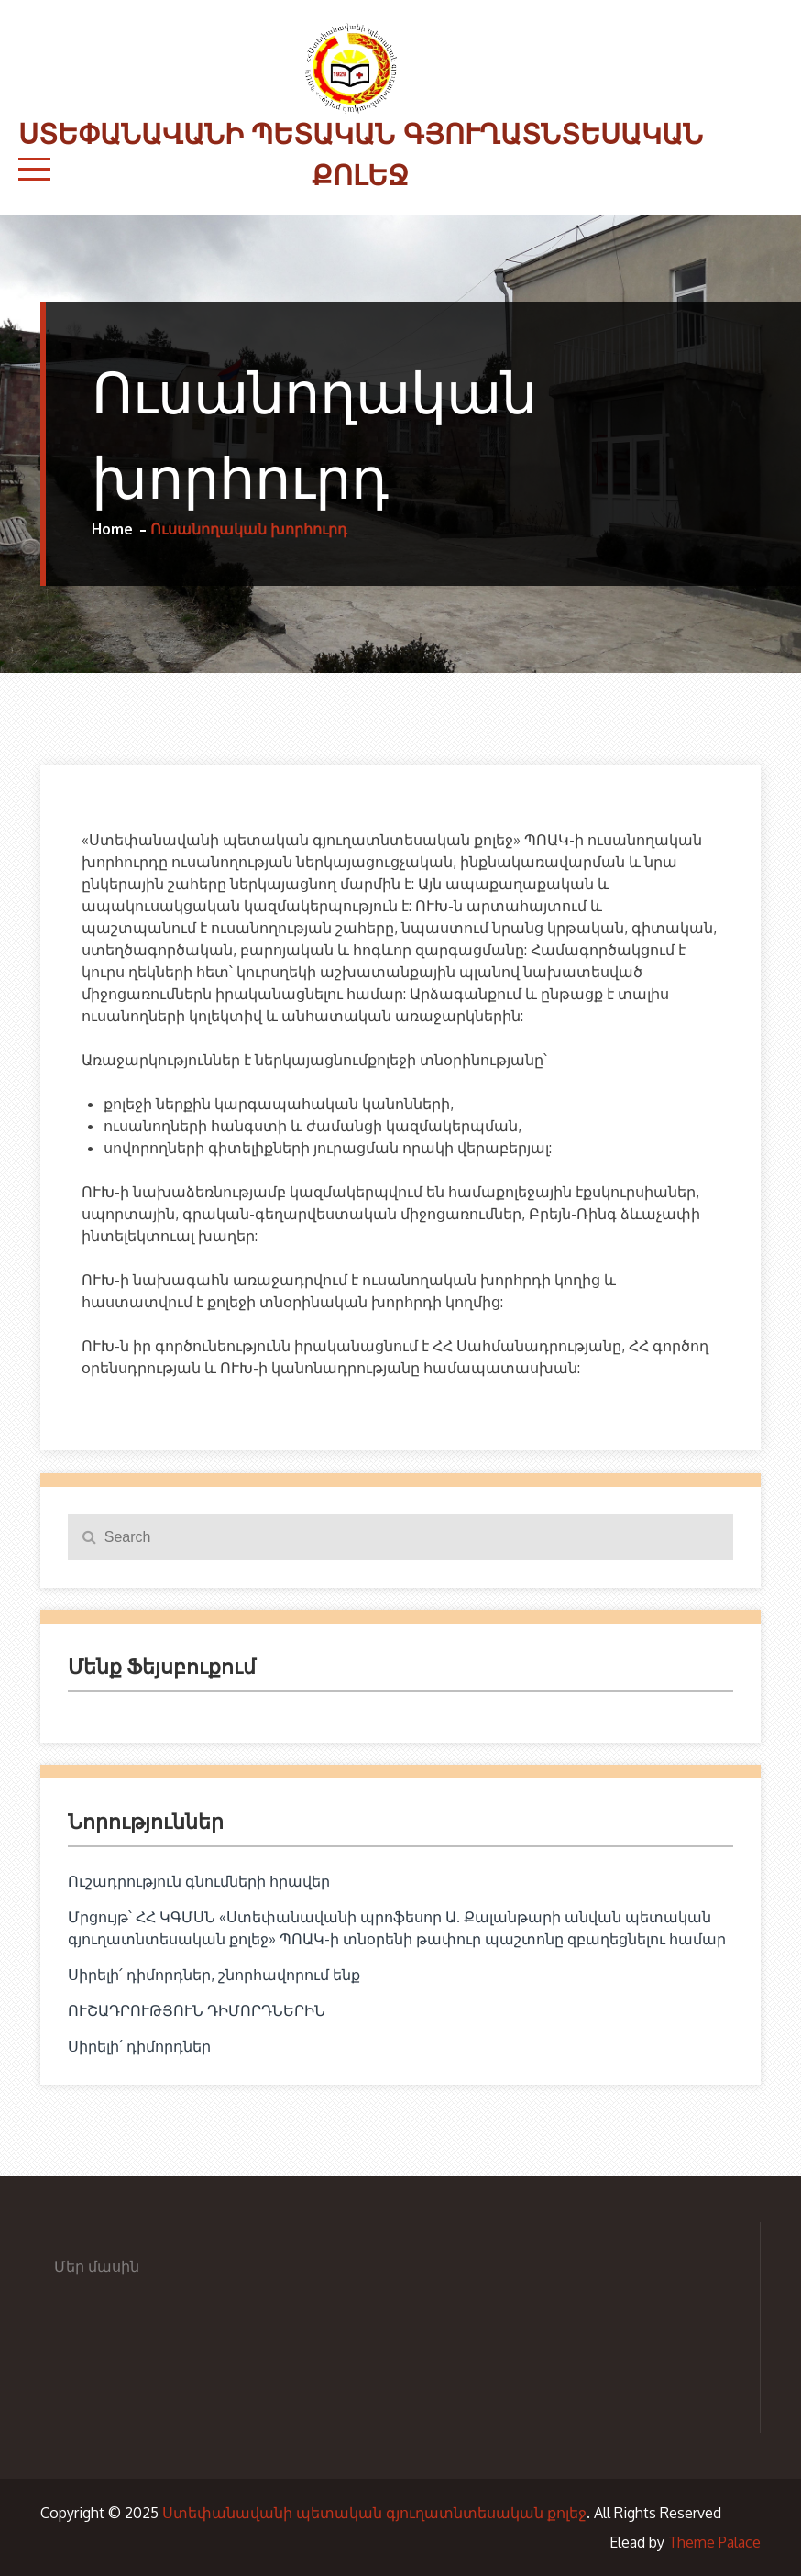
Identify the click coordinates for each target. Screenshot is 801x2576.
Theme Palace (714, 2542)
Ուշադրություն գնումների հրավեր (199, 1881)
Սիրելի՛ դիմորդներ (139, 2046)
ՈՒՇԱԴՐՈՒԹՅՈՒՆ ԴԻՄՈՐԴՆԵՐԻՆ (196, 2010)
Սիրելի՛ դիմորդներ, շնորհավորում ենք (214, 1974)
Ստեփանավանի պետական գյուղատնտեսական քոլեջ (374, 2513)
